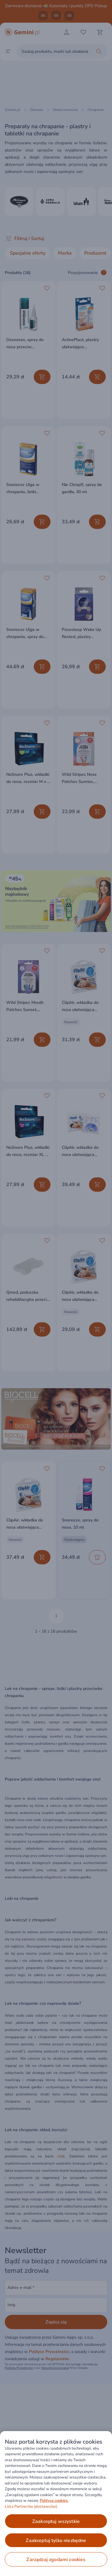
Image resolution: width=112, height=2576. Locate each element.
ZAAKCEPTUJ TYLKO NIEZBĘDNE (56, 2540)
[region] (56, 2503)
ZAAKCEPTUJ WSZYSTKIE (56, 2521)
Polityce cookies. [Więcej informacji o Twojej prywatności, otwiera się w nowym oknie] (54, 2500)
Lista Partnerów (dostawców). (31, 2506)
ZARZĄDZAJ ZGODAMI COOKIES (55, 2559)
